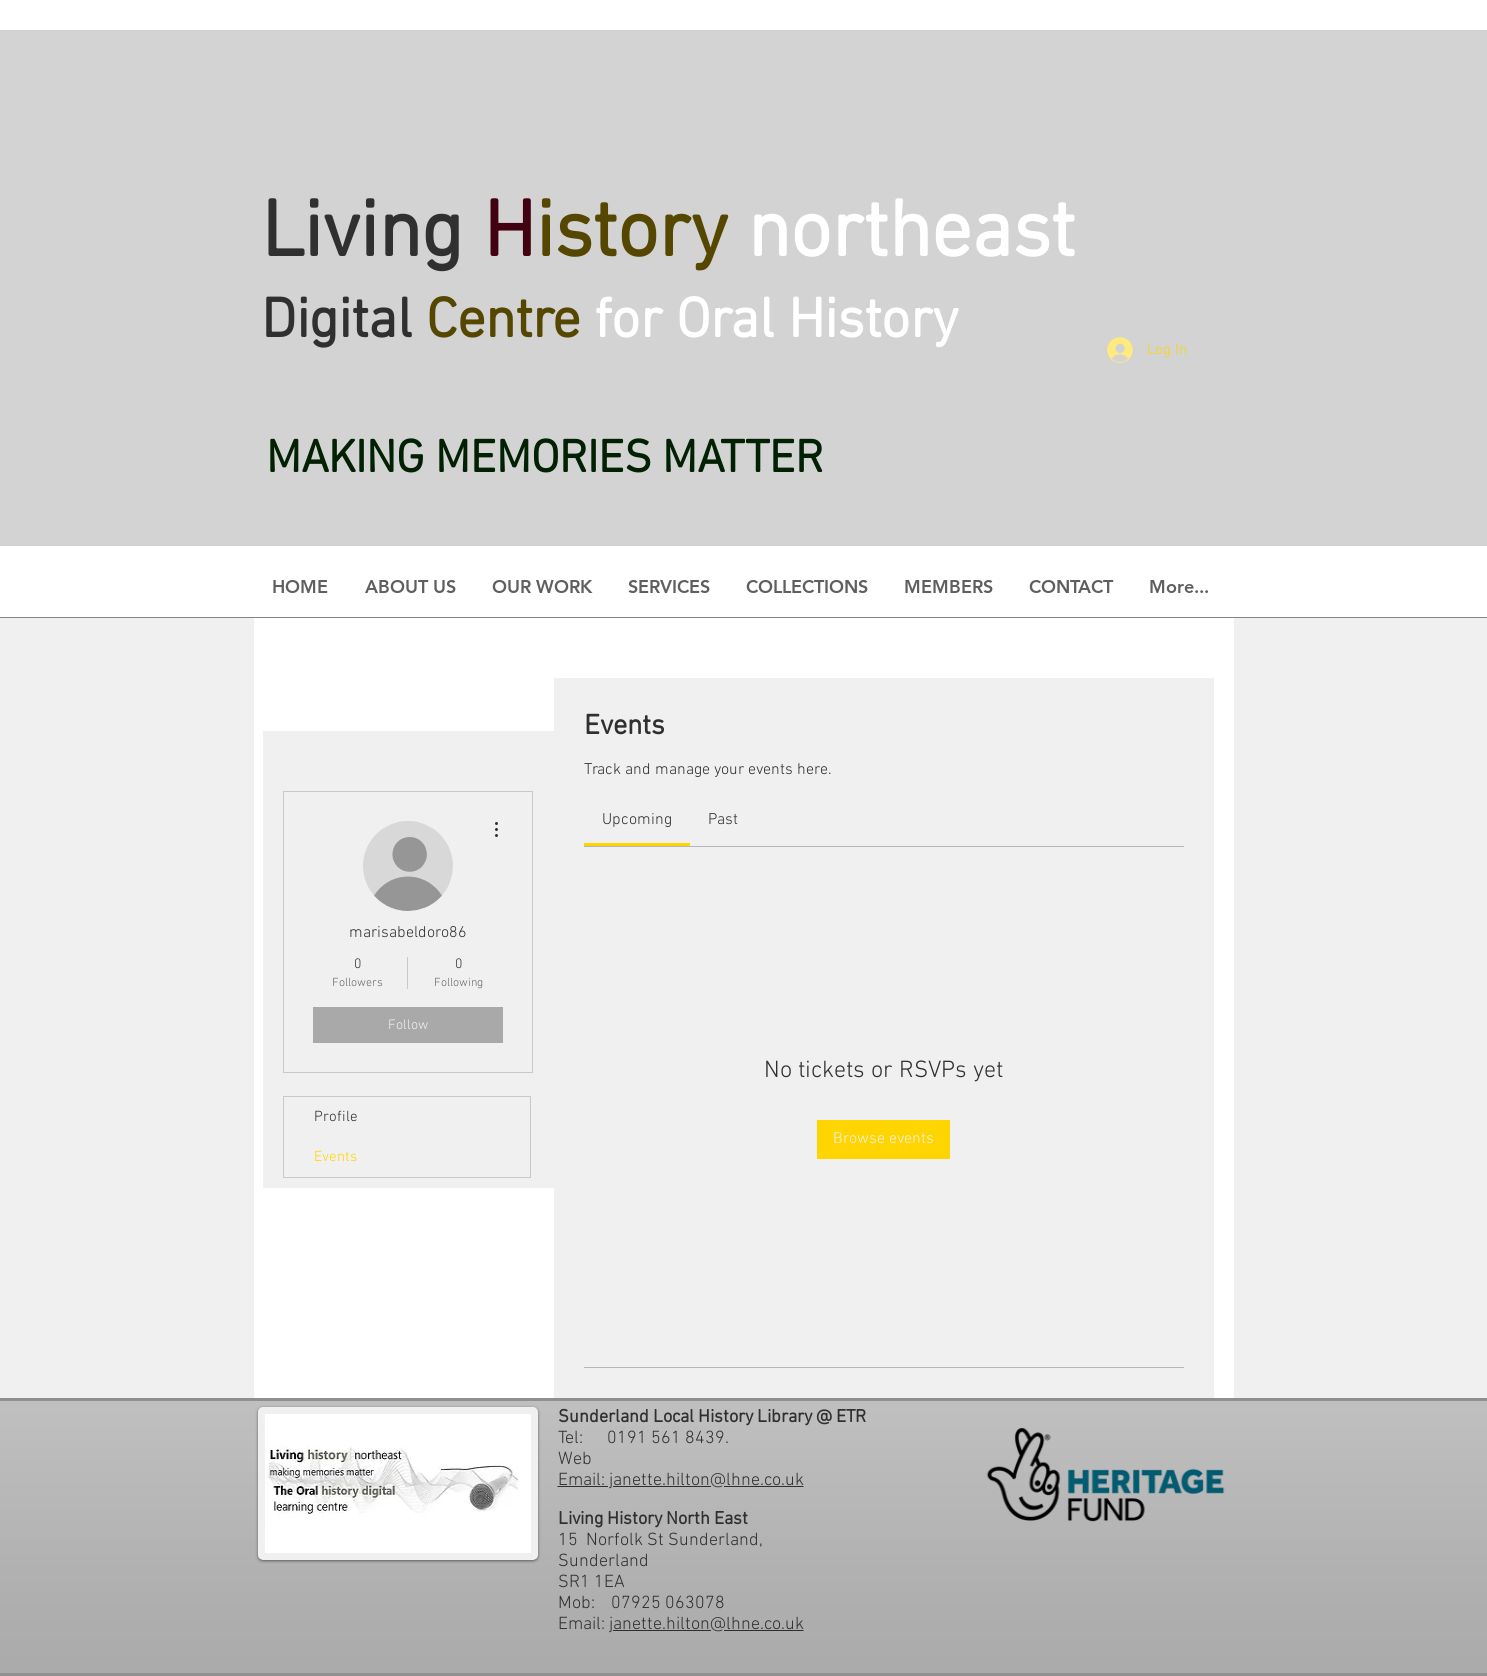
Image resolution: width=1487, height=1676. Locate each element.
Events (335, 1157)
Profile (336, 1117)
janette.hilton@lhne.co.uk (706, 1624)
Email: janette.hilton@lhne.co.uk (681, 1480)
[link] (637, 820)
